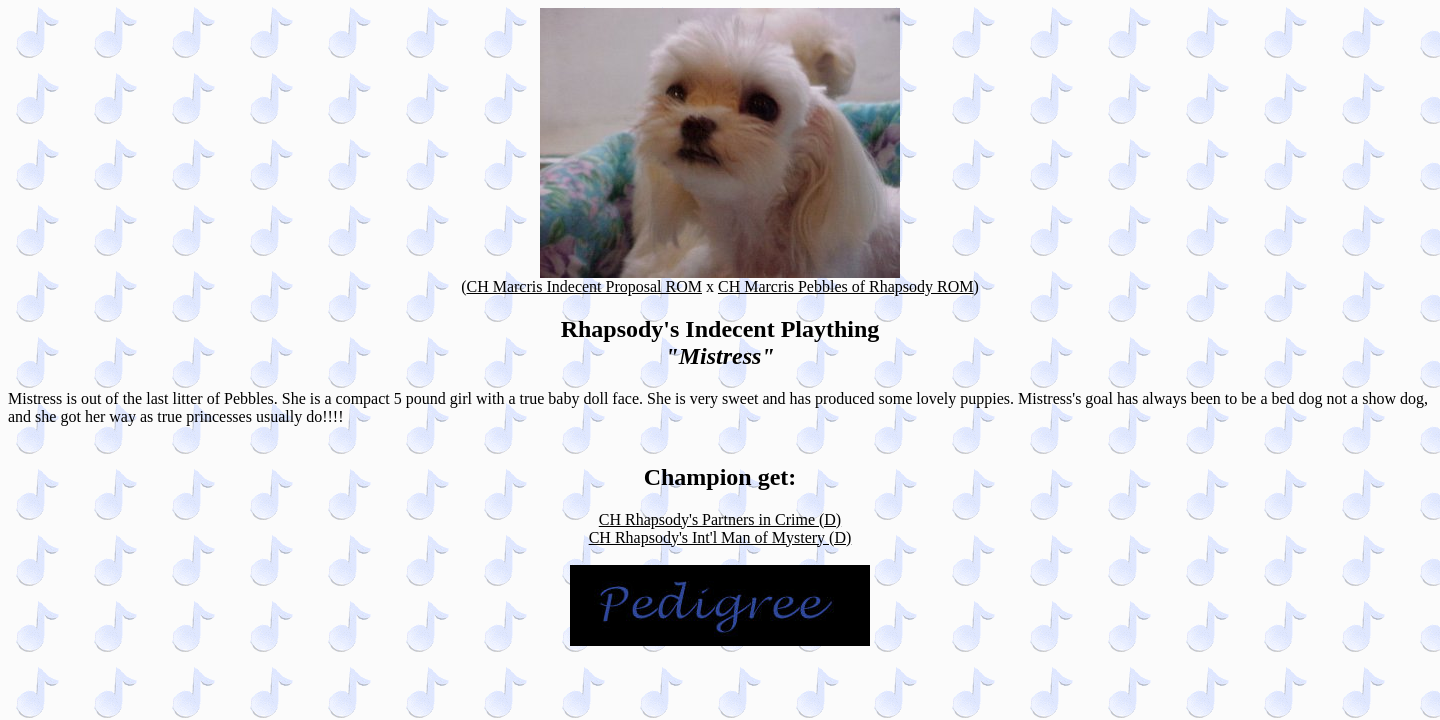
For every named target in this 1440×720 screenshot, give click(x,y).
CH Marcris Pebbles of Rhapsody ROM (846, 286)
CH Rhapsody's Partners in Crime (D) (720, 519)
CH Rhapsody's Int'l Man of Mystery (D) (720, 537)
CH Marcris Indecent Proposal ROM (584, 286)
